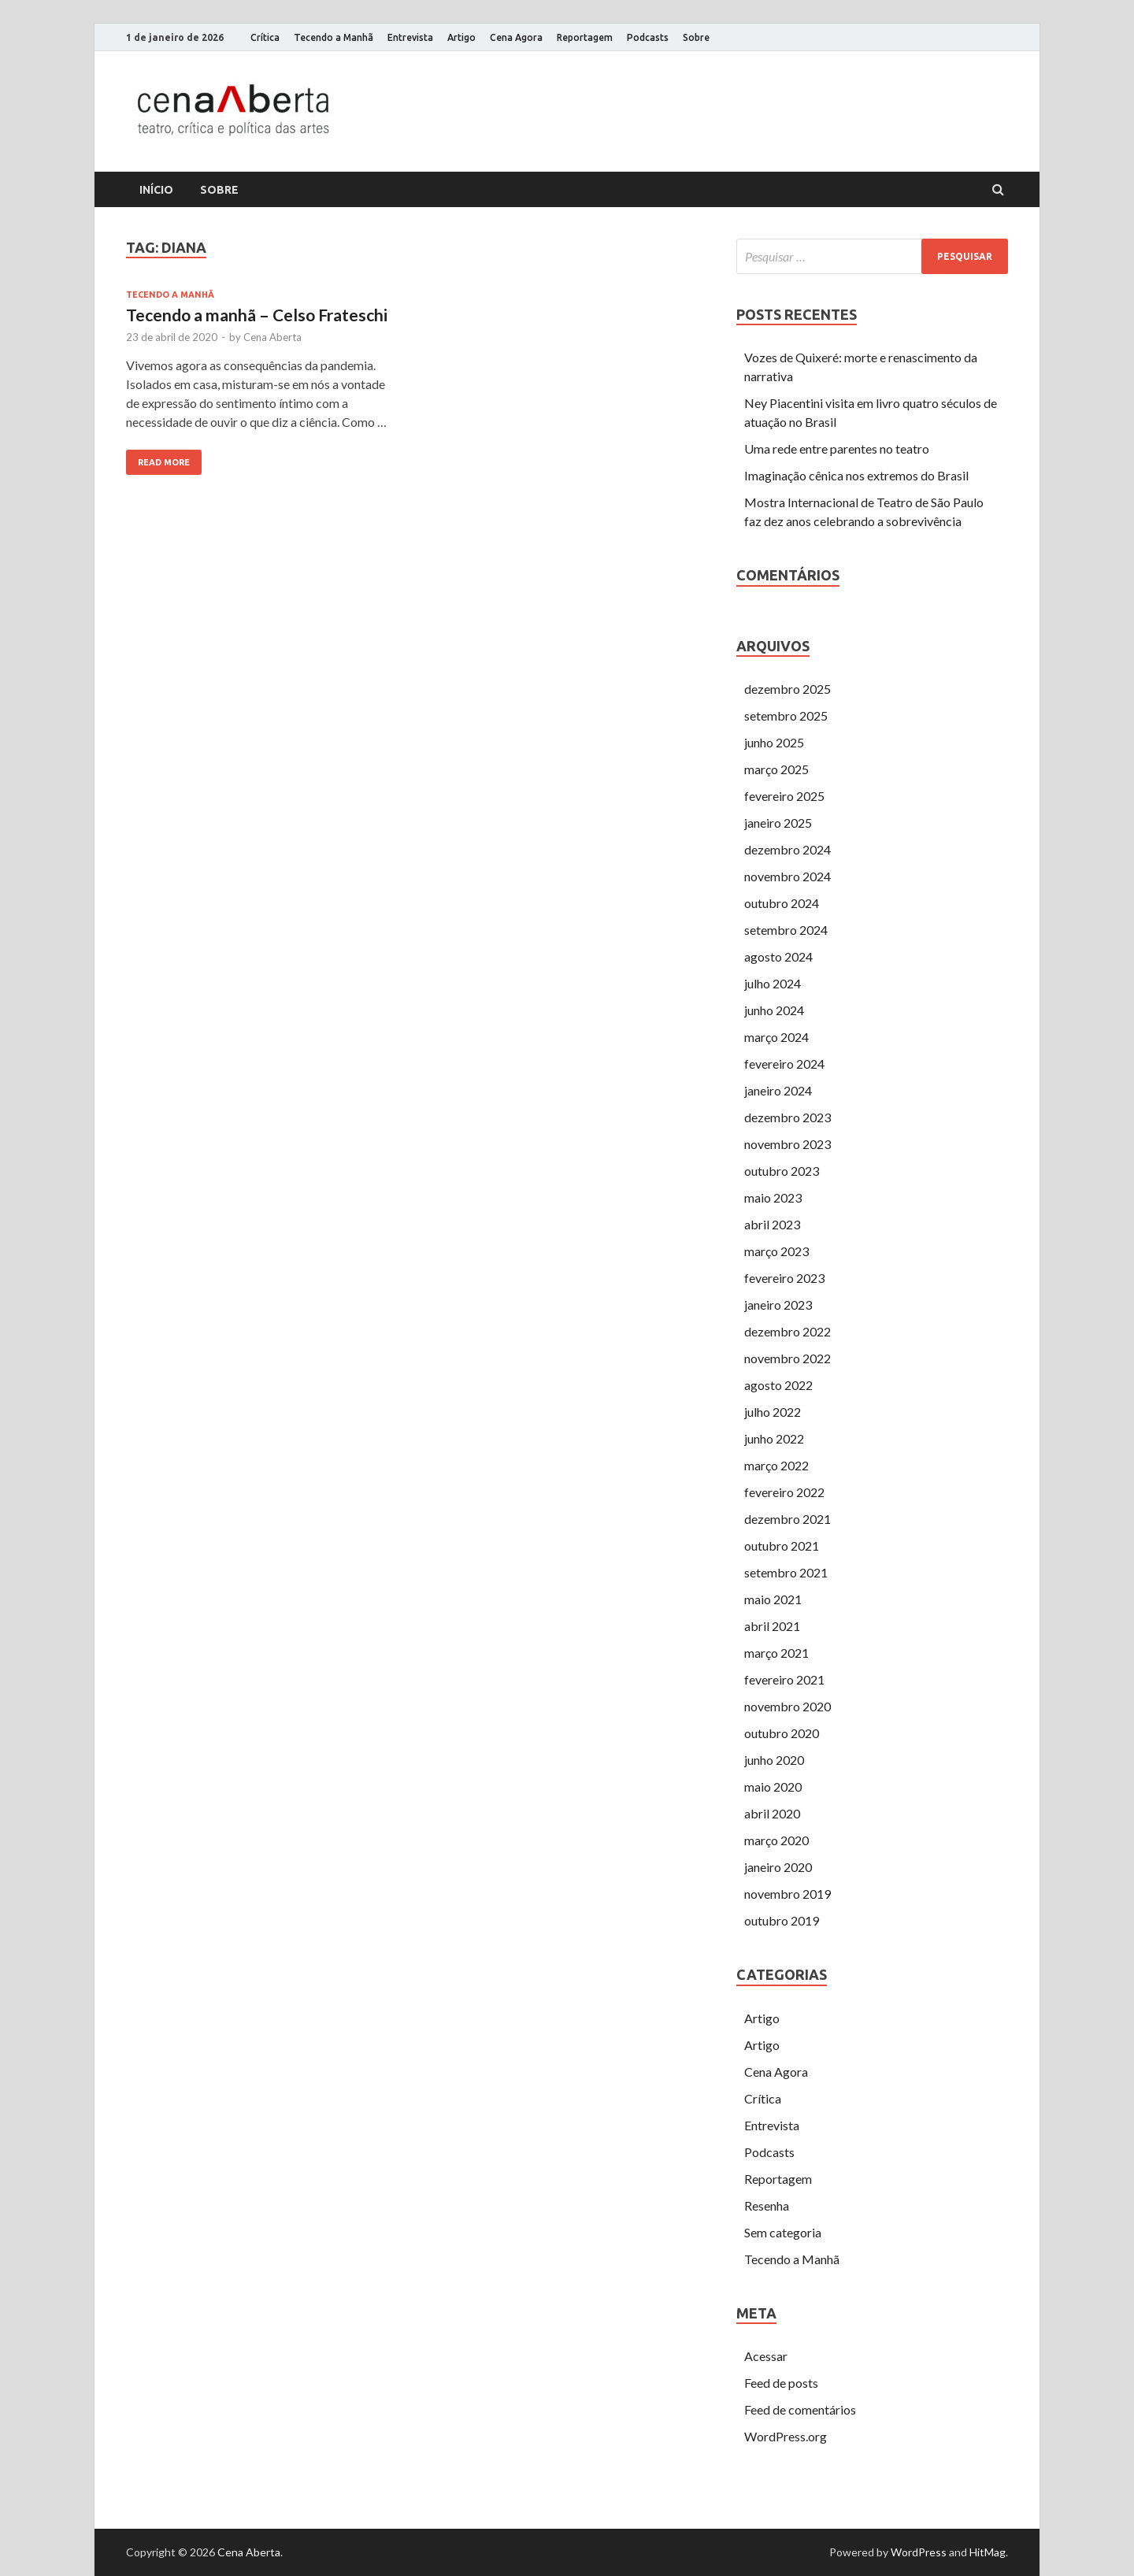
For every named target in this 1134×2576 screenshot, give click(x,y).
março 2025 (776, 769)
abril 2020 (772, 1813)
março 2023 (776, 1251)
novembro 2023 (787, 1143)
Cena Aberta (272, 337)
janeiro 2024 (778, 1090)
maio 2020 (773, 1786)
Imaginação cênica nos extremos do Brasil (856, 475)
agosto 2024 (778, 956)
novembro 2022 (787, 1358)
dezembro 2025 (787, 688)
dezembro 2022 (787, 1331)
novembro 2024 (787, 876)
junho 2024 (774, 1010)
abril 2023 (772, 1224)
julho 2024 (772, 983)
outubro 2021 (781, 1545)
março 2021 (776, 1652)
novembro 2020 (787, 1706)
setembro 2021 (786, 1572)
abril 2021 (772, 1625)
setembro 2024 (786, 929)
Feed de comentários (800, 2409)
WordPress (919, 2552)
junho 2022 (774, 1438)
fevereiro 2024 (784, 1063)
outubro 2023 (781, 1170)
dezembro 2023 (787, 1117)
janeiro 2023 (778, 1304)
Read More (164, 462)
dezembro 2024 (787, 849)
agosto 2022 (778, 1384)
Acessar (766, 2355)
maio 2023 (773, 1197)
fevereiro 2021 (784, 1679)
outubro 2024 (781, 902)
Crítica (265, 37)
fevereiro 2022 (784, 1491)
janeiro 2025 (778, 822)
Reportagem (585, 37)
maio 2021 (773, 1599)
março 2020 (776, 1840)
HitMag (987, 2552)
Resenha (766, 2205)
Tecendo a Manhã (333, 37)
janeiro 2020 (778, 1866)
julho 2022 (772, 1411)
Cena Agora (516, 37)
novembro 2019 (787, 1893)
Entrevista (410, 37)
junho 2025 (774, 742)
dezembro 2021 (787, 1518)
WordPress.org (785, 2436)
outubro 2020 (781, 1732)
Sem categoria (782, 2232)
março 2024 (776, 1036)
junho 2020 (774, 1759)
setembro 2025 (786, 715)
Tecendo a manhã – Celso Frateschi (256, 314)
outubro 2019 (781, 1920)
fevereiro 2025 (784, 795)
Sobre (696, 37)
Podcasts (648, 37)
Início (156, 189)
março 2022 (776, 1465)
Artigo (461, 37)
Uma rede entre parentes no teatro (836, 448)
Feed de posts (781, 2382)
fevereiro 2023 (784, 1277)
